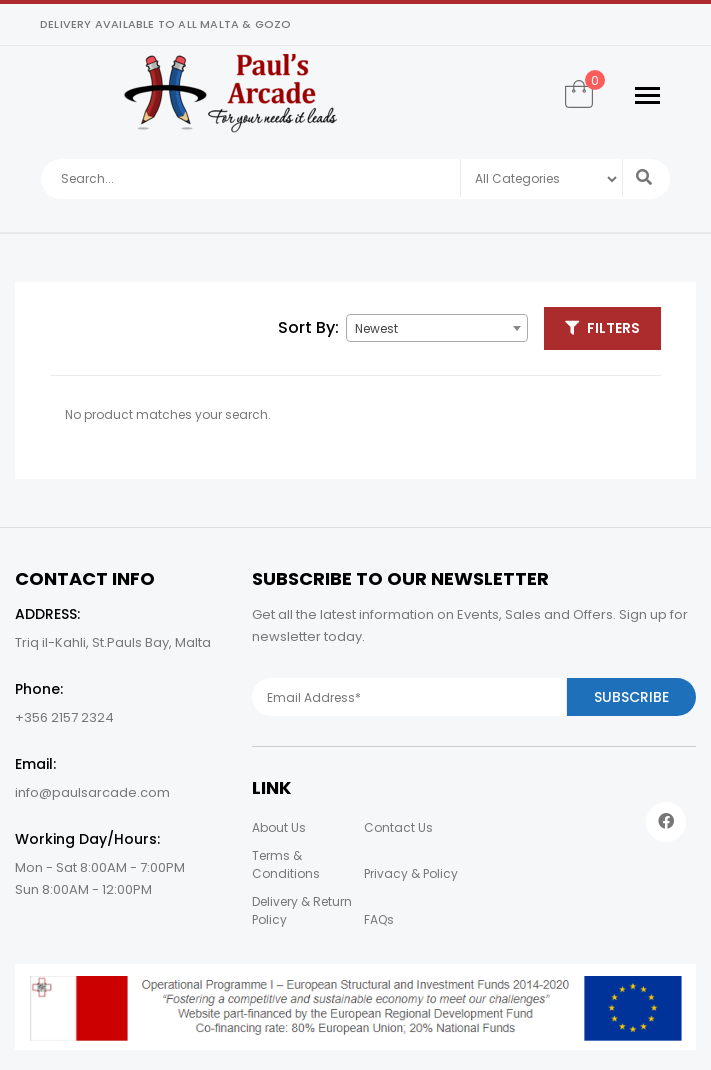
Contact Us (398, 827)
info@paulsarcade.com (92, 792)
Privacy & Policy (411, 873)
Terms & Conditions (286, 864)
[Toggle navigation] (647, 95)
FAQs (379, 919)
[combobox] (437, 328)
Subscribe (631, 697)
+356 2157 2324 (64, 717)
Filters (602, 328)
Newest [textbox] (376, 328)
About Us (279, 827)
